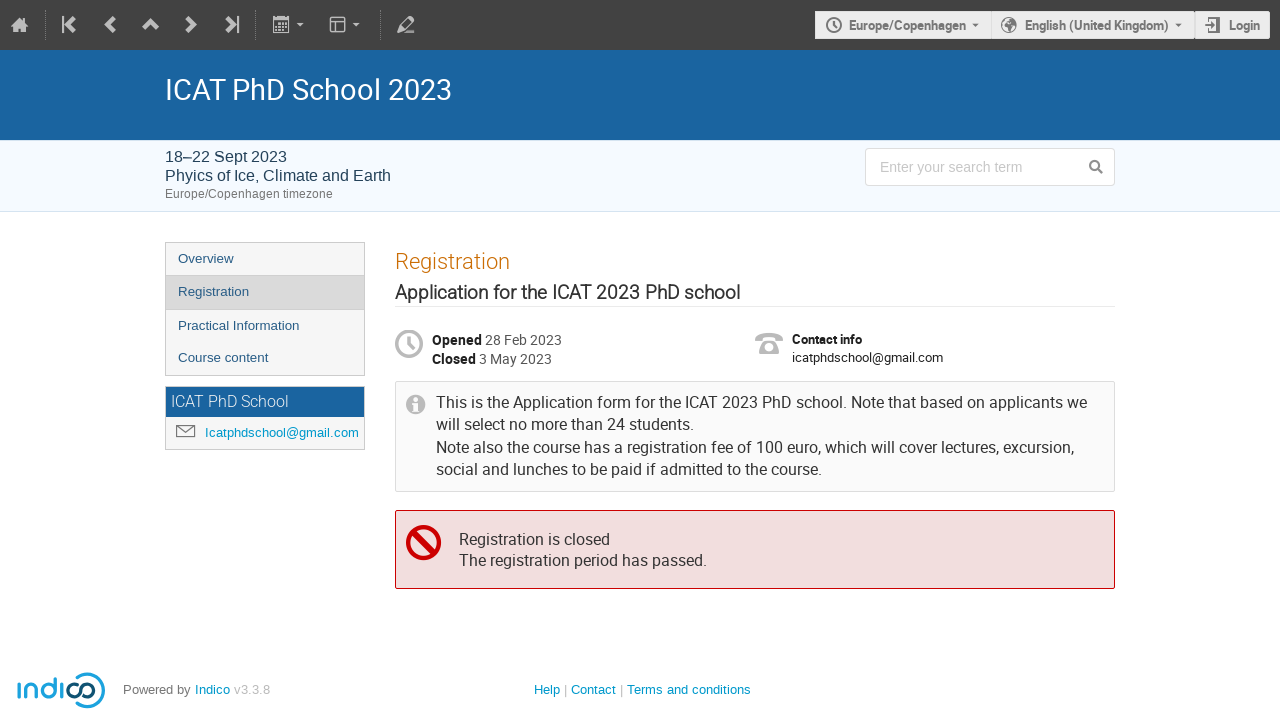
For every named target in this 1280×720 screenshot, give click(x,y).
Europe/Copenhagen (907, 25)
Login (1244, 25)
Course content (223, 357)
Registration (213, 291)
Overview (206, 258)
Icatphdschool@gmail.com (282, 432)
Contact (593, 689)
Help (547, 689)
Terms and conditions (689, 689)
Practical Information (238, 325)
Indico (212, 689)
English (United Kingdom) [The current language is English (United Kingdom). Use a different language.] (1097, 25)
